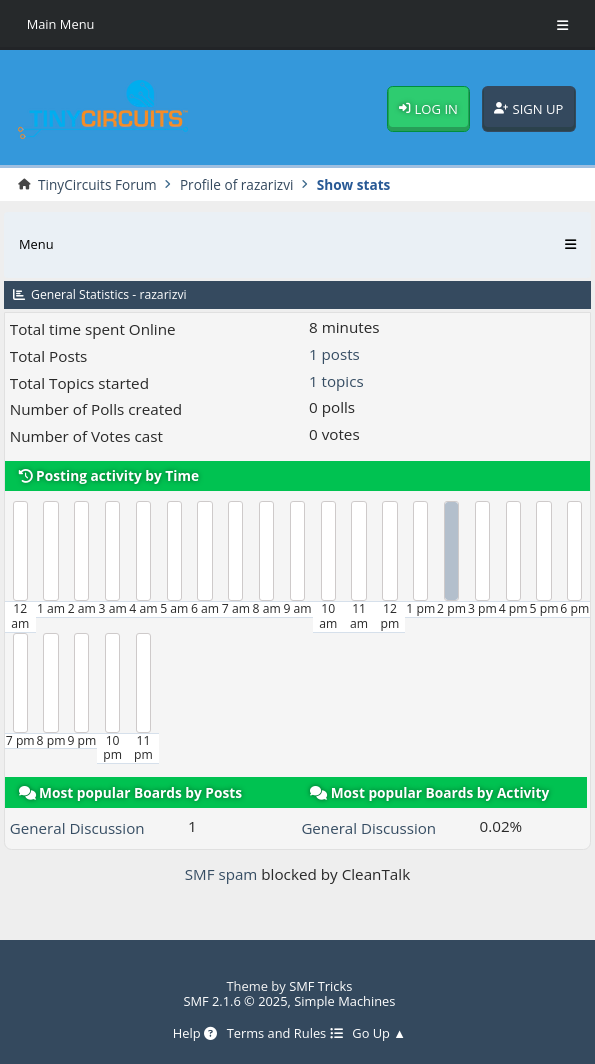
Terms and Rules (284, 1034)
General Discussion (78, 828)
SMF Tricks (321, 986)
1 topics (336, 381)
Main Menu (61, 24)
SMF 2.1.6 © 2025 (235, 1001)
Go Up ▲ (380, 1034)
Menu (36, 244)
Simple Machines (345, 1001)
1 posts (334, 354)
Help (194, 1034)
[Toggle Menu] (562, 25)
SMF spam (221, 874)
